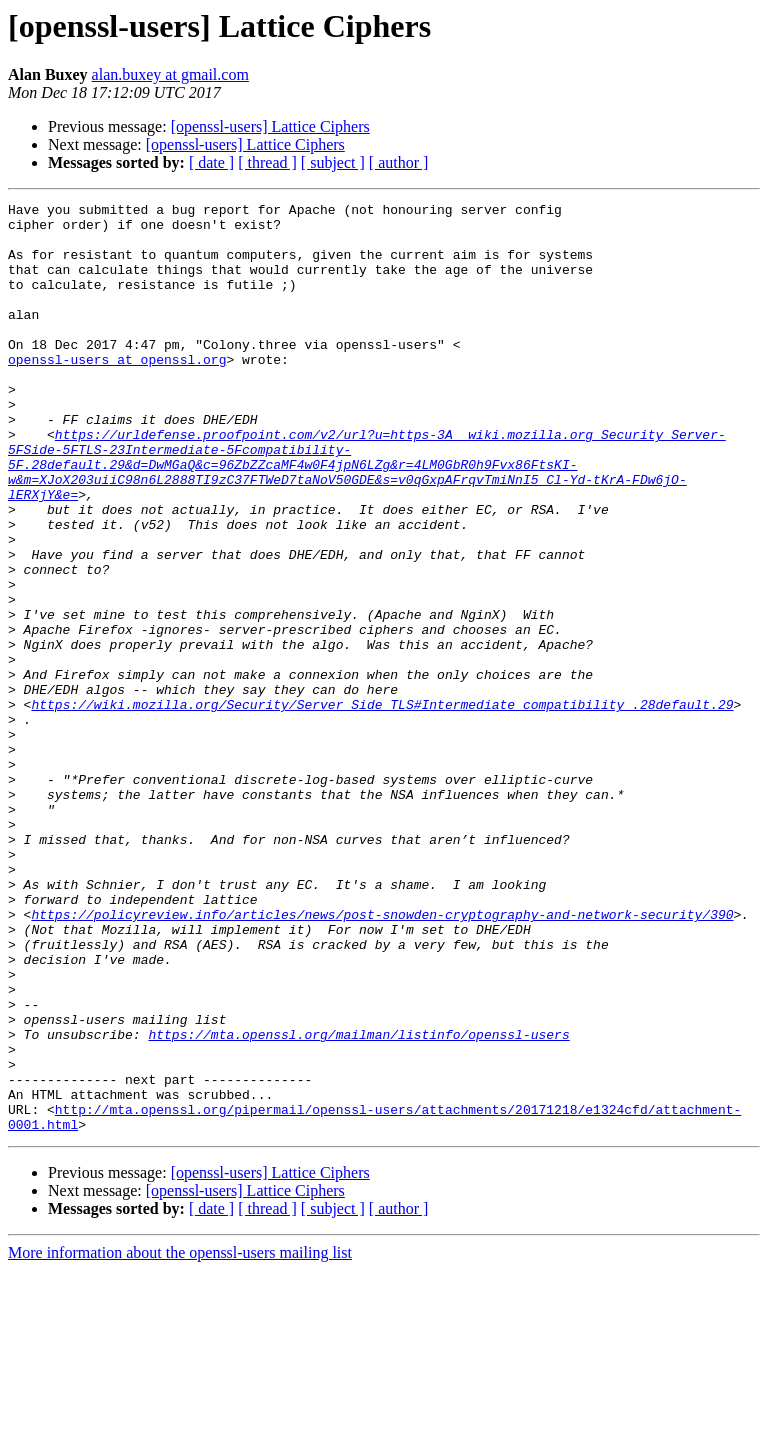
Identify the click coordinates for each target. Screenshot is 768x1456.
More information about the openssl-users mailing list (180, 1438)
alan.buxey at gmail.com (170, 74)
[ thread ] (267, 162)
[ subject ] (333, 162)
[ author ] (399, 162)
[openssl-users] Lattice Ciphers (270, 126)
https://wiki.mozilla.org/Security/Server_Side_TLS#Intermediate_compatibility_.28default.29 (382, 806)
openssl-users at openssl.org (117, 392)
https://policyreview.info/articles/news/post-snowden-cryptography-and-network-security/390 (382, 1058)
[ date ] (211, 162)
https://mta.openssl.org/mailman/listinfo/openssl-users (358, 1202)
